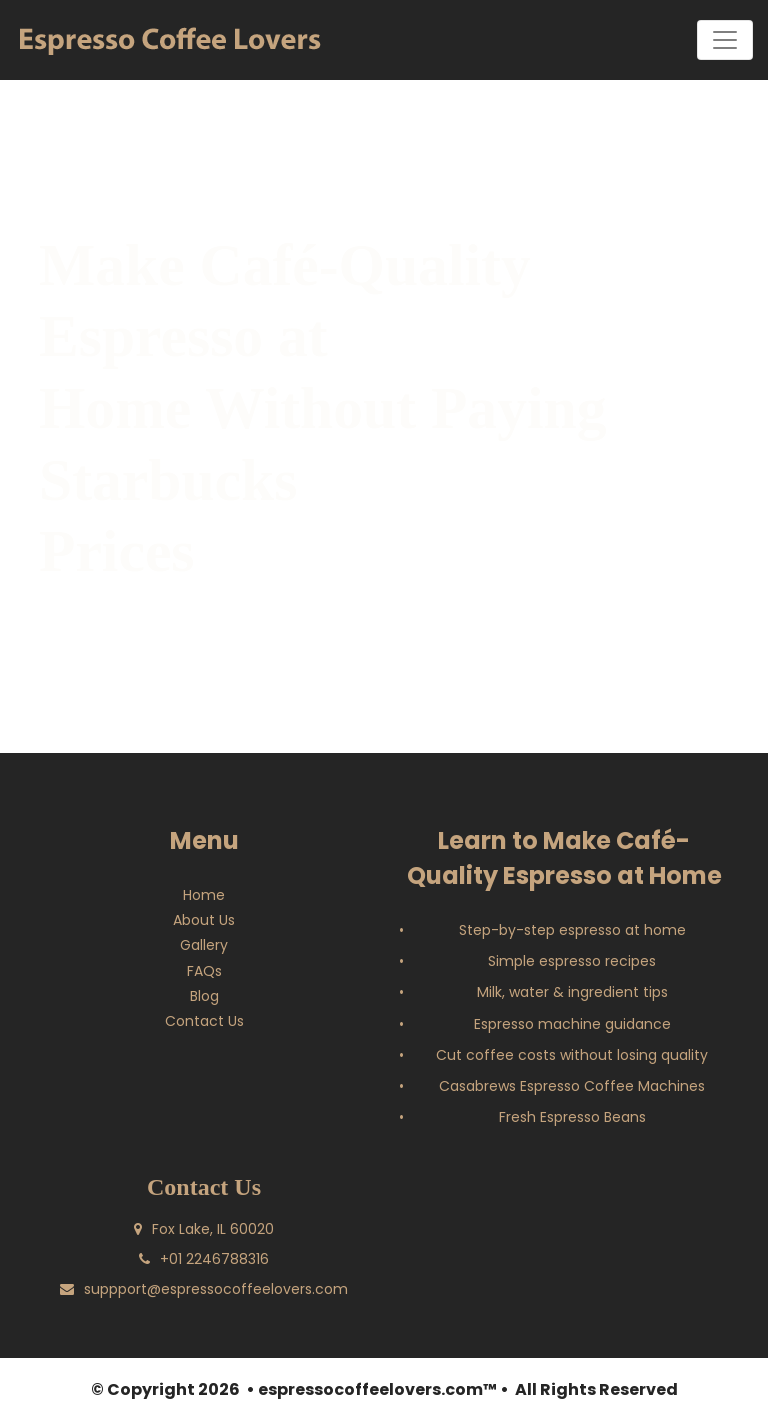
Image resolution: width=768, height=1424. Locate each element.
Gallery (204, 948)
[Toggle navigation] (725, 40)
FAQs (204, 973)
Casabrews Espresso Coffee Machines (572, 1089)
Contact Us (204, 1024)
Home (204, 897)
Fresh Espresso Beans (572, 1120)
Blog (204, 999)
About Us (204, 923)
